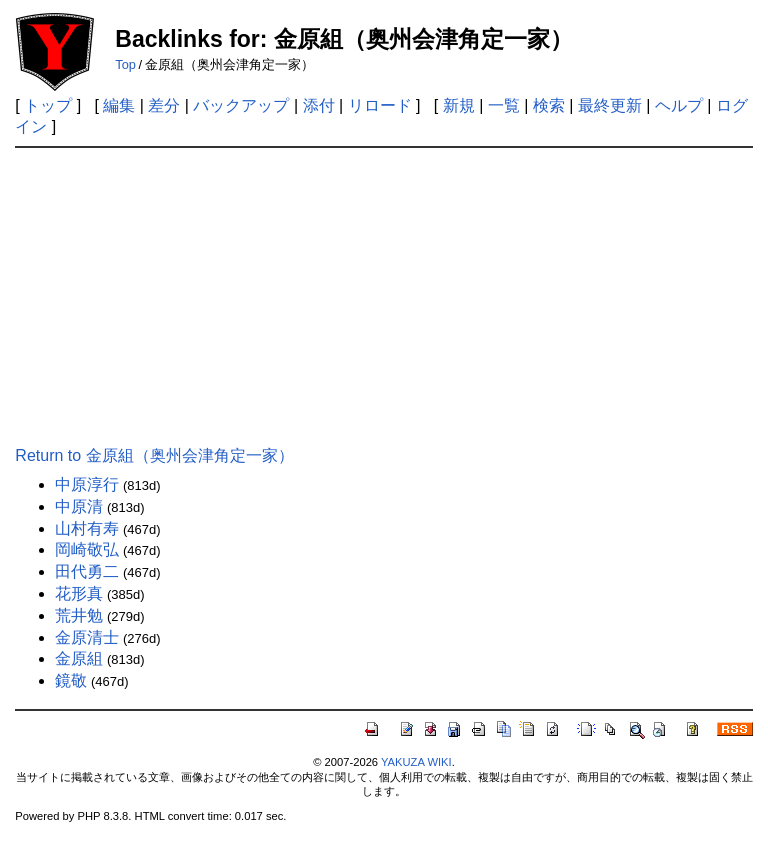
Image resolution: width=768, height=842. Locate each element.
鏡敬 (71, 680)
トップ (48, 105)
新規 (459, 105)
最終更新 (610, 105)
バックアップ (241, 105)
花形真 (79, 593)
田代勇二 (87, 571)
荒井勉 (79, 615)
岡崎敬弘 (87, 549)
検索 (549, 105)
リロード (380, 105)
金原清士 (87, 637)
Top (125, 64)
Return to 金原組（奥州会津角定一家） (154, 455)
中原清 (79, 506)
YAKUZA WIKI (416, 762)
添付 (319, 105)
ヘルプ (679, 105)
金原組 (79, 658)
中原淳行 (87, 484)
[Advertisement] (384, 298)
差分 (164, 105)
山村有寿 (87, 528)
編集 (119, 105)
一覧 (504, 105)
